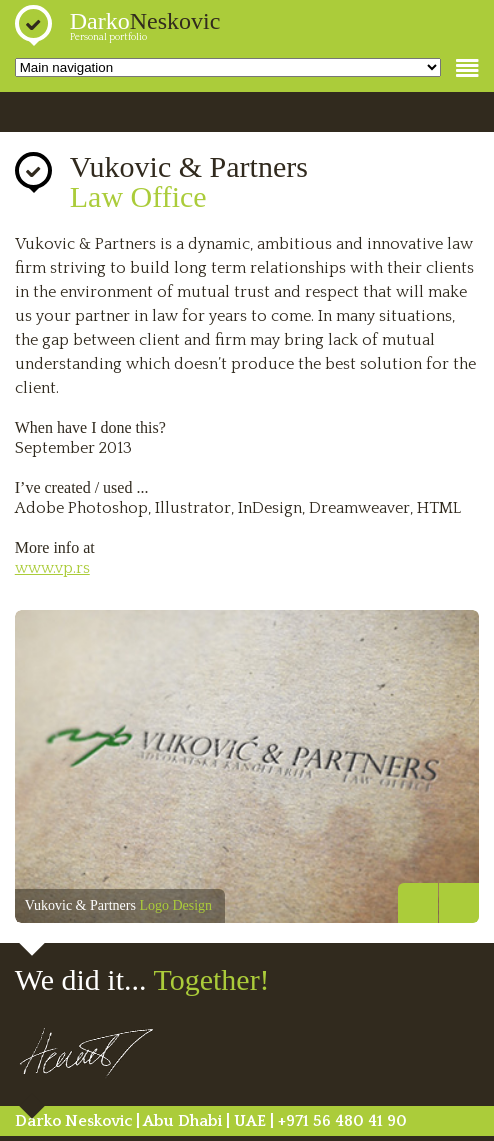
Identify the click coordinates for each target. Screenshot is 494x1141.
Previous (418, 903)
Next (459, 903)
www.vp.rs (52, 568)
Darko (145, 21)
